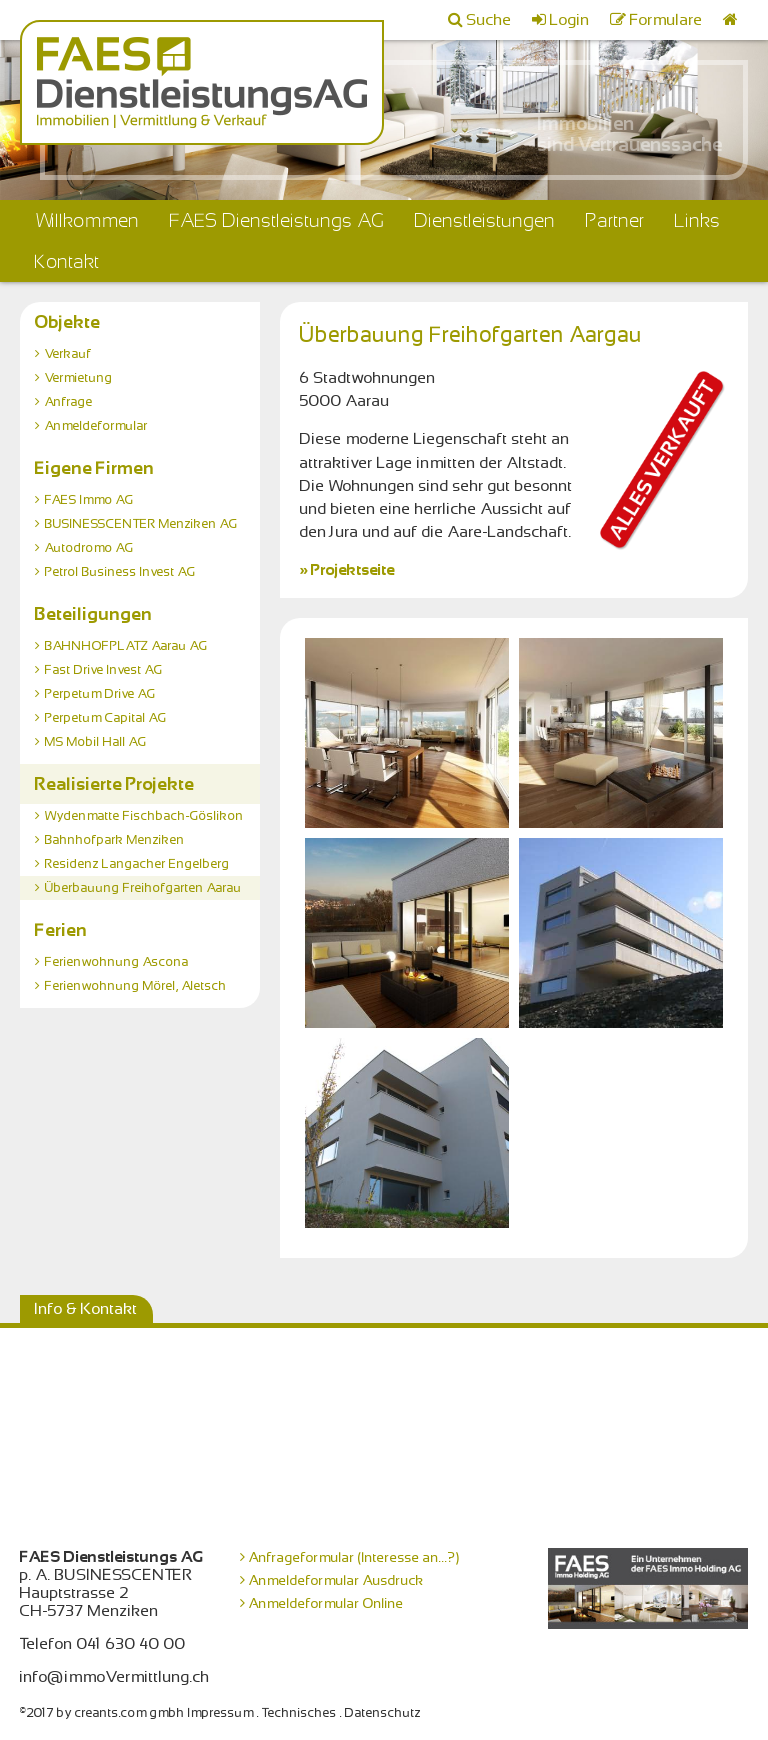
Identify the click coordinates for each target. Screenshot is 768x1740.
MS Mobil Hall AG (96, 742)
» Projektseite (347, 570)
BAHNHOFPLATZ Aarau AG (126, 646)
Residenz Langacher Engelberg (137, 864)
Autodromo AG (89, 548)
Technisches (299, 1713)
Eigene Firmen (95, 468)
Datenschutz (383, 1713)
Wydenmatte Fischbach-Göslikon (144, 816)
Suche (489, 20)
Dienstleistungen (485, 220)
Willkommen (87, 220)
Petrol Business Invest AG (120, 572)
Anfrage (69, 402)
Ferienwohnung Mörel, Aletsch (136, 986)
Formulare (666, 20)
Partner (615, 220)
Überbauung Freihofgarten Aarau (143, 888)
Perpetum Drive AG (100, 694)
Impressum (221, 1713)
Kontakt (67, 261)
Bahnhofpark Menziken (115, 840)
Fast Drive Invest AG (104, 670)
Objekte (68, 322)
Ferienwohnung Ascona (117, 962)
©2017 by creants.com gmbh (102, 1713)
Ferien (61, 930)
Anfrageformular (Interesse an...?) (354, 1557)
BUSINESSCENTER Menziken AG (141, 524)
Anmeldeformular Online (326, 1603)
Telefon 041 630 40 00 (103, 1644)
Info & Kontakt (86, 1309)
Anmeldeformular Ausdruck (336, 1580)
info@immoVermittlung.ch (115, 1677)
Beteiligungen (94, 614)
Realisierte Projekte (115, 784)
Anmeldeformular (96, 426)
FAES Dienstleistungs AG (277, 220)
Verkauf (68, 354)
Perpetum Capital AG (106, 718)
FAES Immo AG (89, 500)
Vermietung (79, 378)
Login (570, 20)
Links (698, 220)
